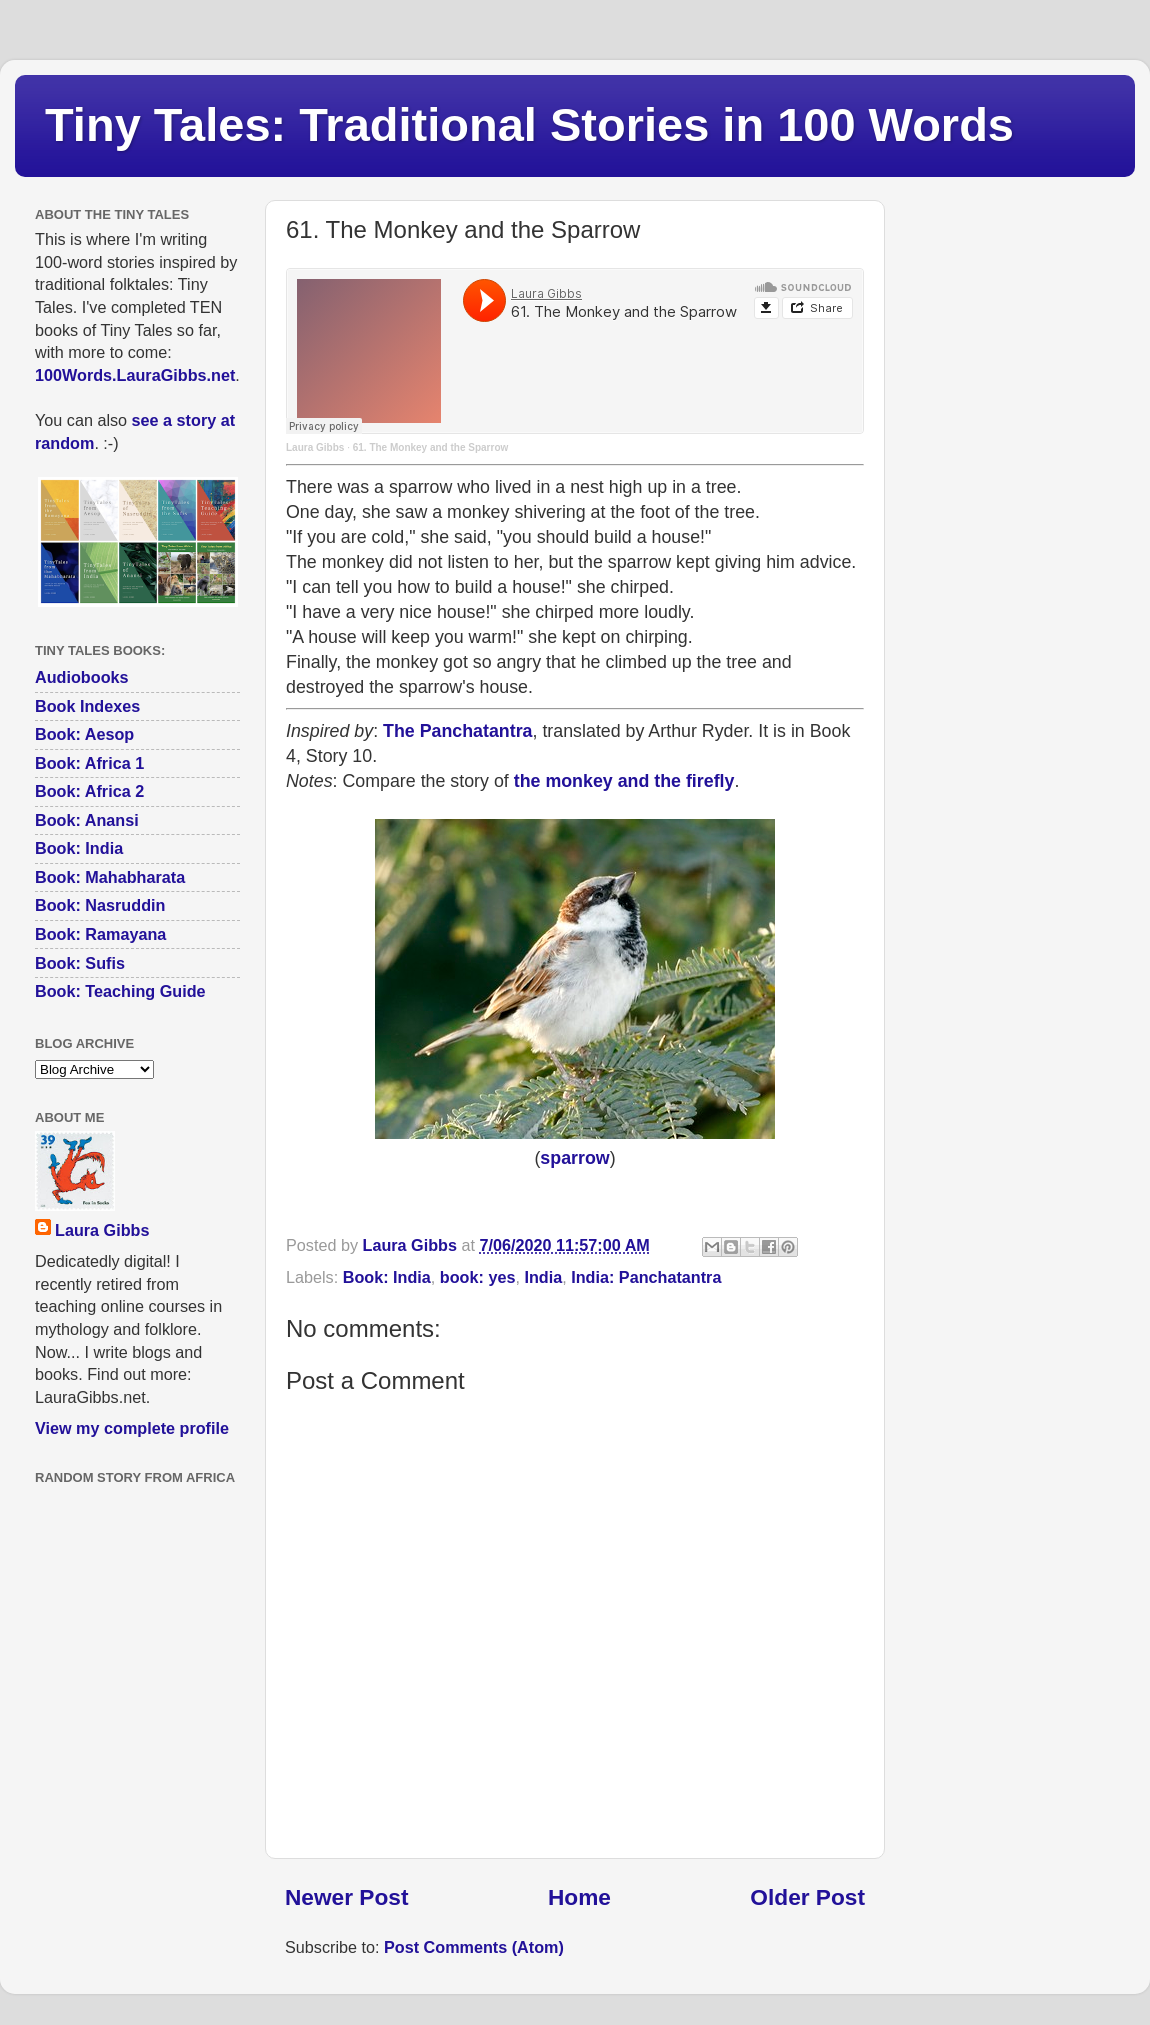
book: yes (478, 1277)
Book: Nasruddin (100, 905)
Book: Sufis (80, 963)
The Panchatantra (457, 731)
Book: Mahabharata (110, 877)
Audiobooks (82, 677)
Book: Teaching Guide (120, 991)
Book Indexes (87, 706)
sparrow (574, 1158)
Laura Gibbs (315, 447)
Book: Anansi (87, 820)
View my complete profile (132, 1428)
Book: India (387, 1277)
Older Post (807, 1897)
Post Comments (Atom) (474, 1947)
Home (579, 1897)
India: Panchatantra (646, 1277)
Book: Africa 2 (89, 791)
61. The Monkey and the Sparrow (431, 447)
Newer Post (346, 1897)
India (543, 1277)
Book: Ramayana (100, 934)
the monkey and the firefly (624, 781)
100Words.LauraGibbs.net (135, 375)
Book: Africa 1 (89, 763)
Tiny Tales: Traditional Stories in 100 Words (529, 124)
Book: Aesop (84, 734)
